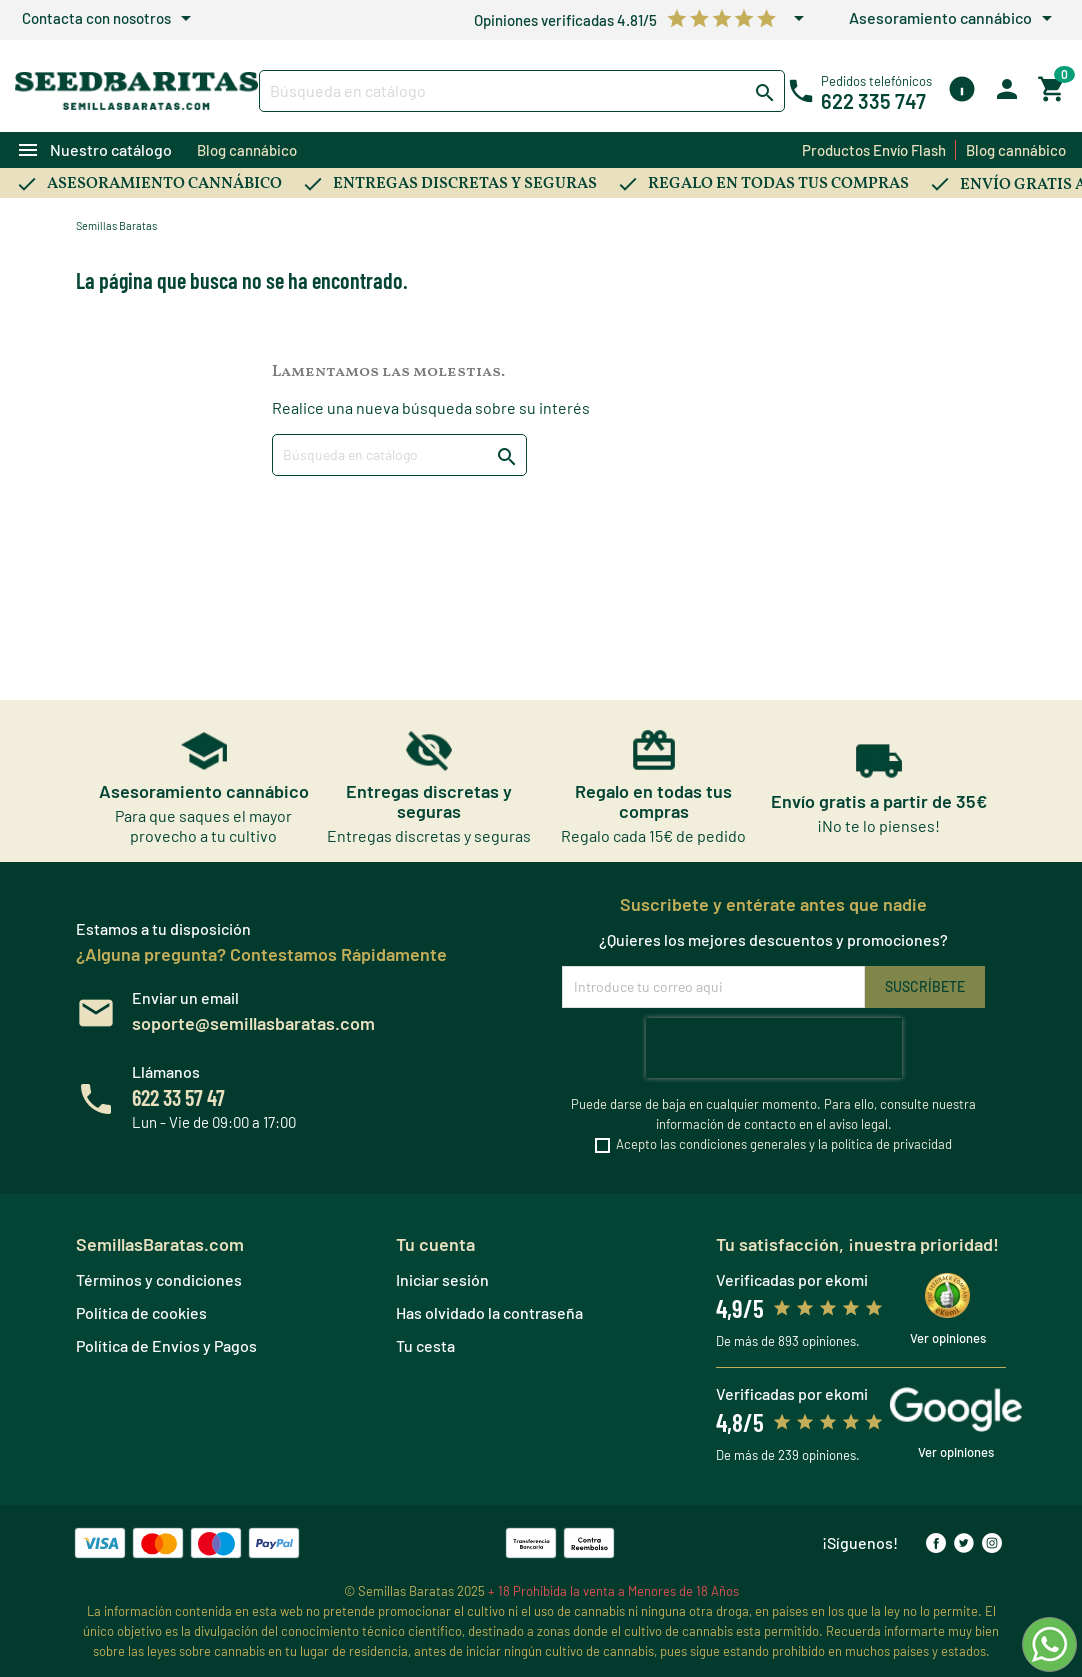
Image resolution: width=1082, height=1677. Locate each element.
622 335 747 (873, 101)
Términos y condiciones (159, 1279)
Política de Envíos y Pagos (166, 1345)
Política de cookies (141, 1312)
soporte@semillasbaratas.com (253, 1023)
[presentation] (774, 1048)
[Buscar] (522, 91)
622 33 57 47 (178, 1097)
